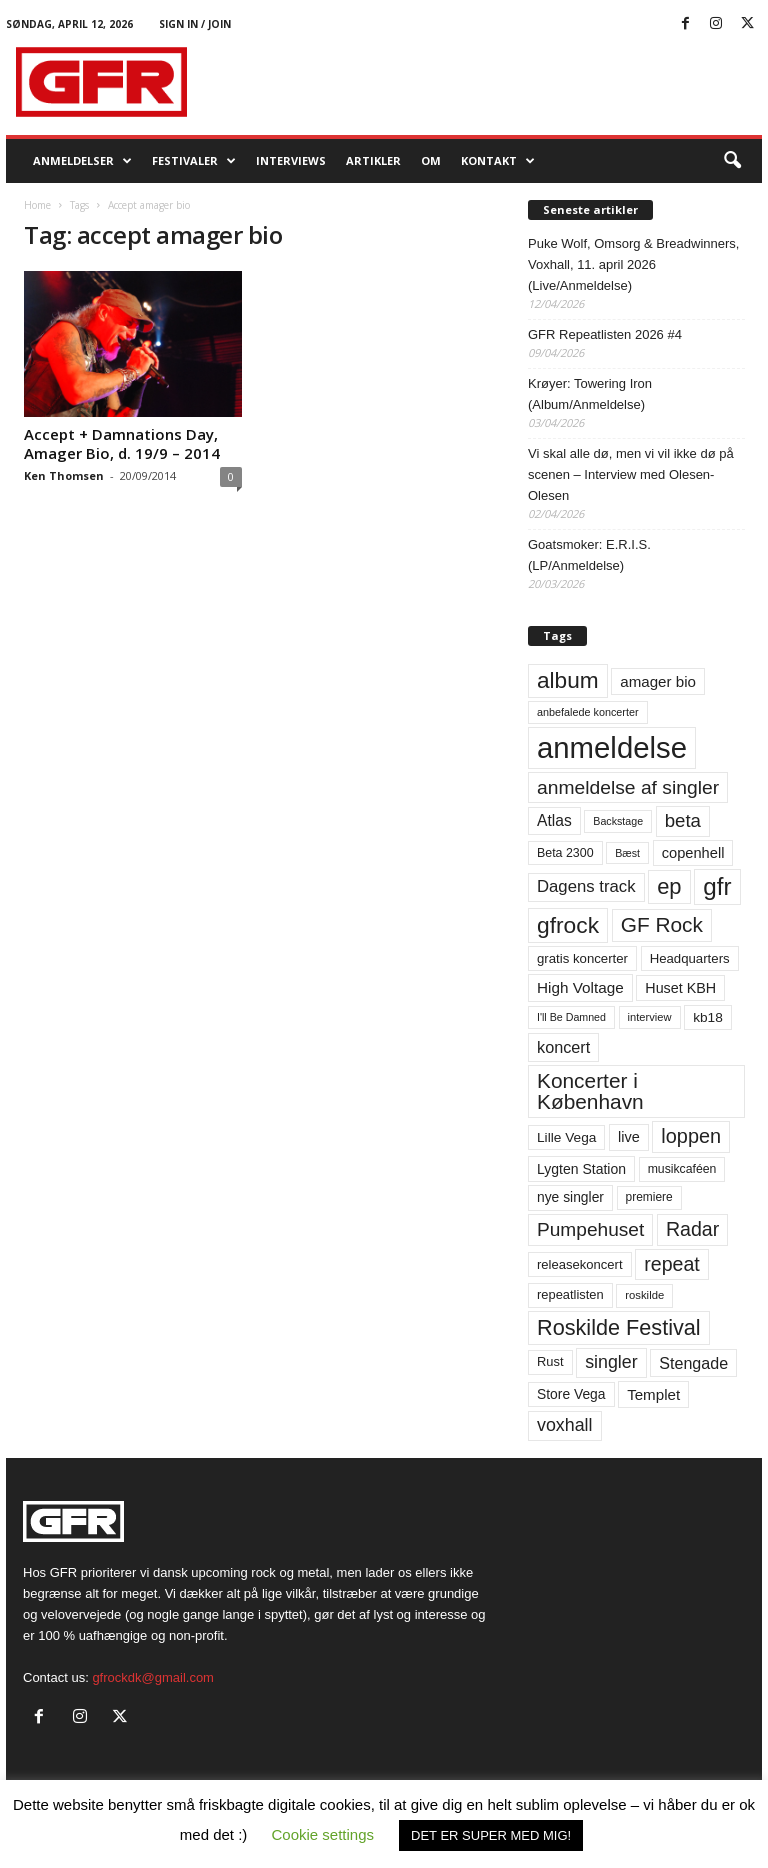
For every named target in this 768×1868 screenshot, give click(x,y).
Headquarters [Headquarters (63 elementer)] (690, 958)
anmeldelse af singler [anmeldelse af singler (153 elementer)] (628, 787)
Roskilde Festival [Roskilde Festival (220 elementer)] (619, 1327)
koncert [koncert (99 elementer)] (563, 1047)
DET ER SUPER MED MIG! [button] (491, 1835)
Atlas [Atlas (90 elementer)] (554, 820)
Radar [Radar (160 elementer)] (692, 1229)
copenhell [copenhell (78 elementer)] (693, 853)
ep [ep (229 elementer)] (669, 886)
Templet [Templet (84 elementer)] (653, 1394)
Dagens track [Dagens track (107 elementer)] (586, 886)
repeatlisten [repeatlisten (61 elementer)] (570, 1294)
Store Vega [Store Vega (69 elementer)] (571, 1394)
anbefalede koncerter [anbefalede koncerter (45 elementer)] (588, 712)
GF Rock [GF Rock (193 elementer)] (662, 924)
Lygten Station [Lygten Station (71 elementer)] (581, 1169)
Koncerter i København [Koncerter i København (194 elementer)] (590, 1091)
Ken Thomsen (64, 475)
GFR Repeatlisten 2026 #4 (605, 334)
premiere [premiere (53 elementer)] (649, 1197)
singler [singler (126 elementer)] (611, 1362)
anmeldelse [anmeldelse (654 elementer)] (612, 747)
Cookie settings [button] (323, 1834)
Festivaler (194, 161)
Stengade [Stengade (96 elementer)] (693, 1363)
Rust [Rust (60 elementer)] (550, 1361)
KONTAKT (498, 161)
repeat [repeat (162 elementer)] (672, 1264)
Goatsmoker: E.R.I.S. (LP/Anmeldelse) (589, 555)
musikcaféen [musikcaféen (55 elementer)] (682, 1169)
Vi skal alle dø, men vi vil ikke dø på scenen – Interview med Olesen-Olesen (631, 474)
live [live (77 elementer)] (629, 1137)
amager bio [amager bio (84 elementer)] (658, 681)
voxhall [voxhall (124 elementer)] (565, 1425)
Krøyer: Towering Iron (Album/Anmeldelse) (590, 394)
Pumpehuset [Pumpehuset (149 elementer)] (590, 1229)
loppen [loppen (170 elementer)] (691, 1136)
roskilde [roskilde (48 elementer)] (644, 1295)
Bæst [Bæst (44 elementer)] (627, 853)
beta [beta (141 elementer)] (683, 820)
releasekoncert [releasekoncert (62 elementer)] (580, 1264)
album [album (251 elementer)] (568, 680)
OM (431, 160)
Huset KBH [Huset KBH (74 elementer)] (680, 988)
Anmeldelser (82, 161)
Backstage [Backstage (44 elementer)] (618, 821)
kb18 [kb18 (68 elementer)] (708, 1017)
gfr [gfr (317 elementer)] (717, 886)
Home (37, 205)
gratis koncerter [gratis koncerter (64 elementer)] (582, 958)
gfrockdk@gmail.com (153, 1677)
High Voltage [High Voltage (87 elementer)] (580, 987)
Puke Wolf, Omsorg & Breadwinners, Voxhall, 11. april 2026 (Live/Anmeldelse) (633, 264)
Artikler (373, 160)
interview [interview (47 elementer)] (650, 1017)
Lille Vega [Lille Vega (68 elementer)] (566, 1137)
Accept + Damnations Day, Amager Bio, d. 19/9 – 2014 (122, 443)
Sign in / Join (195, 24)
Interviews (291, 160)
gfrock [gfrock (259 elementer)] (568, 925)
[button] (732, 161)
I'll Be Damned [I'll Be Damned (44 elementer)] (571, 1017)
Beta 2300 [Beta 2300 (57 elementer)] (565, 853)
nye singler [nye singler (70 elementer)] (570, 1197)
